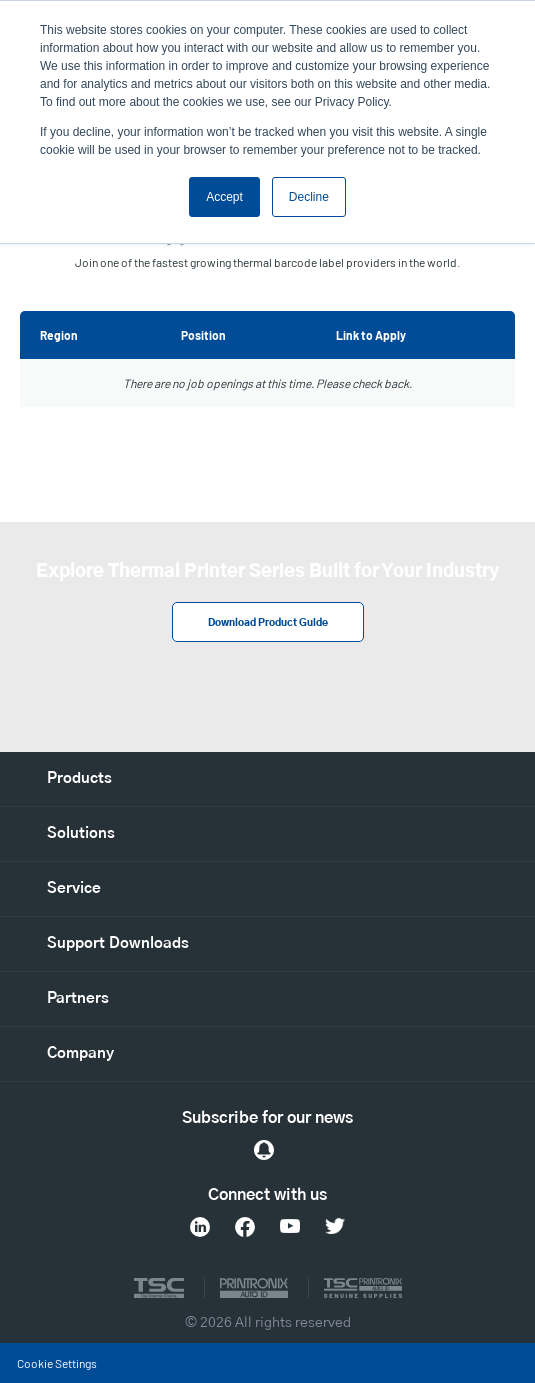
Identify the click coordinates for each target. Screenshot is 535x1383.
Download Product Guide (268, 623)
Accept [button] (224, 197)
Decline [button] (309, 197)
